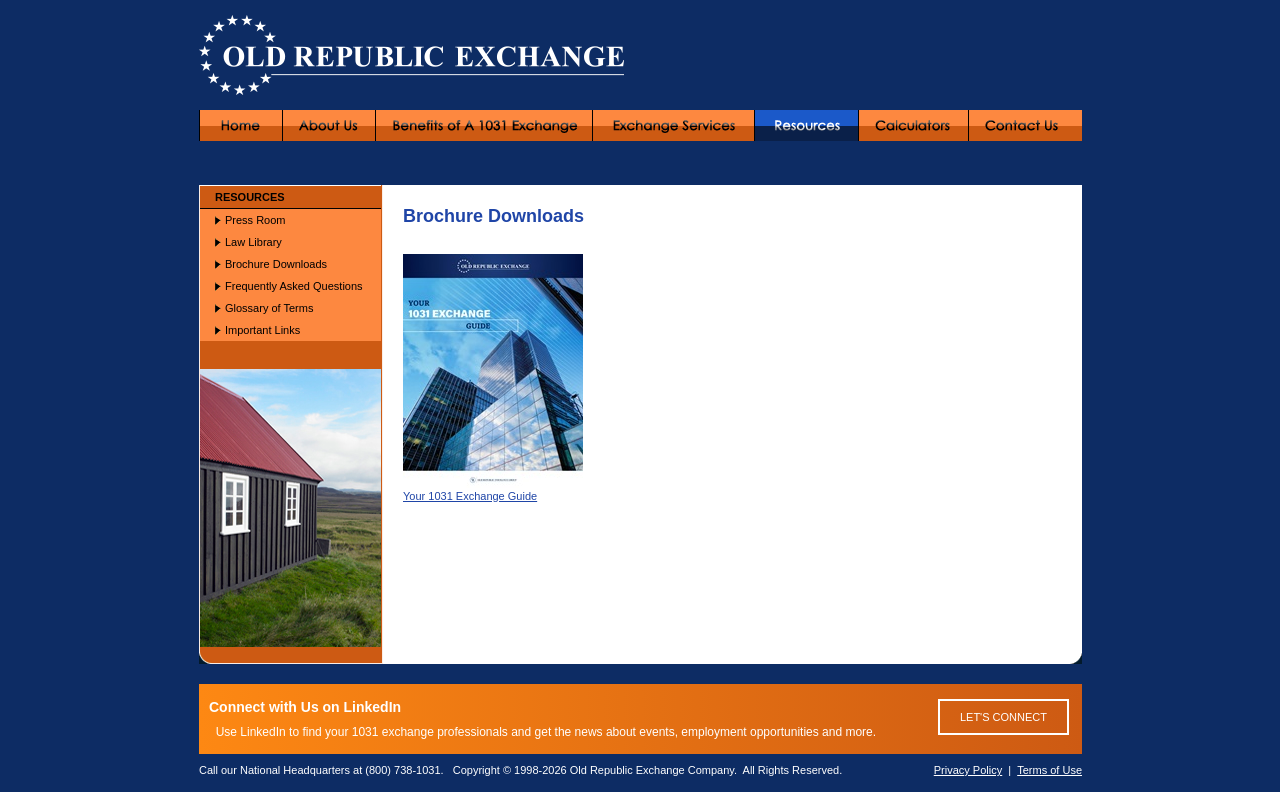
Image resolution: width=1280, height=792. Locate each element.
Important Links (262, 330)
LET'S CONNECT (1003, 717)
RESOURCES (250, 197)
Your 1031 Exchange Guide (493, 490)
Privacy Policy (968, 770)
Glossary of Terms (269, 308)
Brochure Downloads (276, 264)
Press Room (255, 220)
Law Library (253, 242)
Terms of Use (1049, 770)
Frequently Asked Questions (294, 286)
